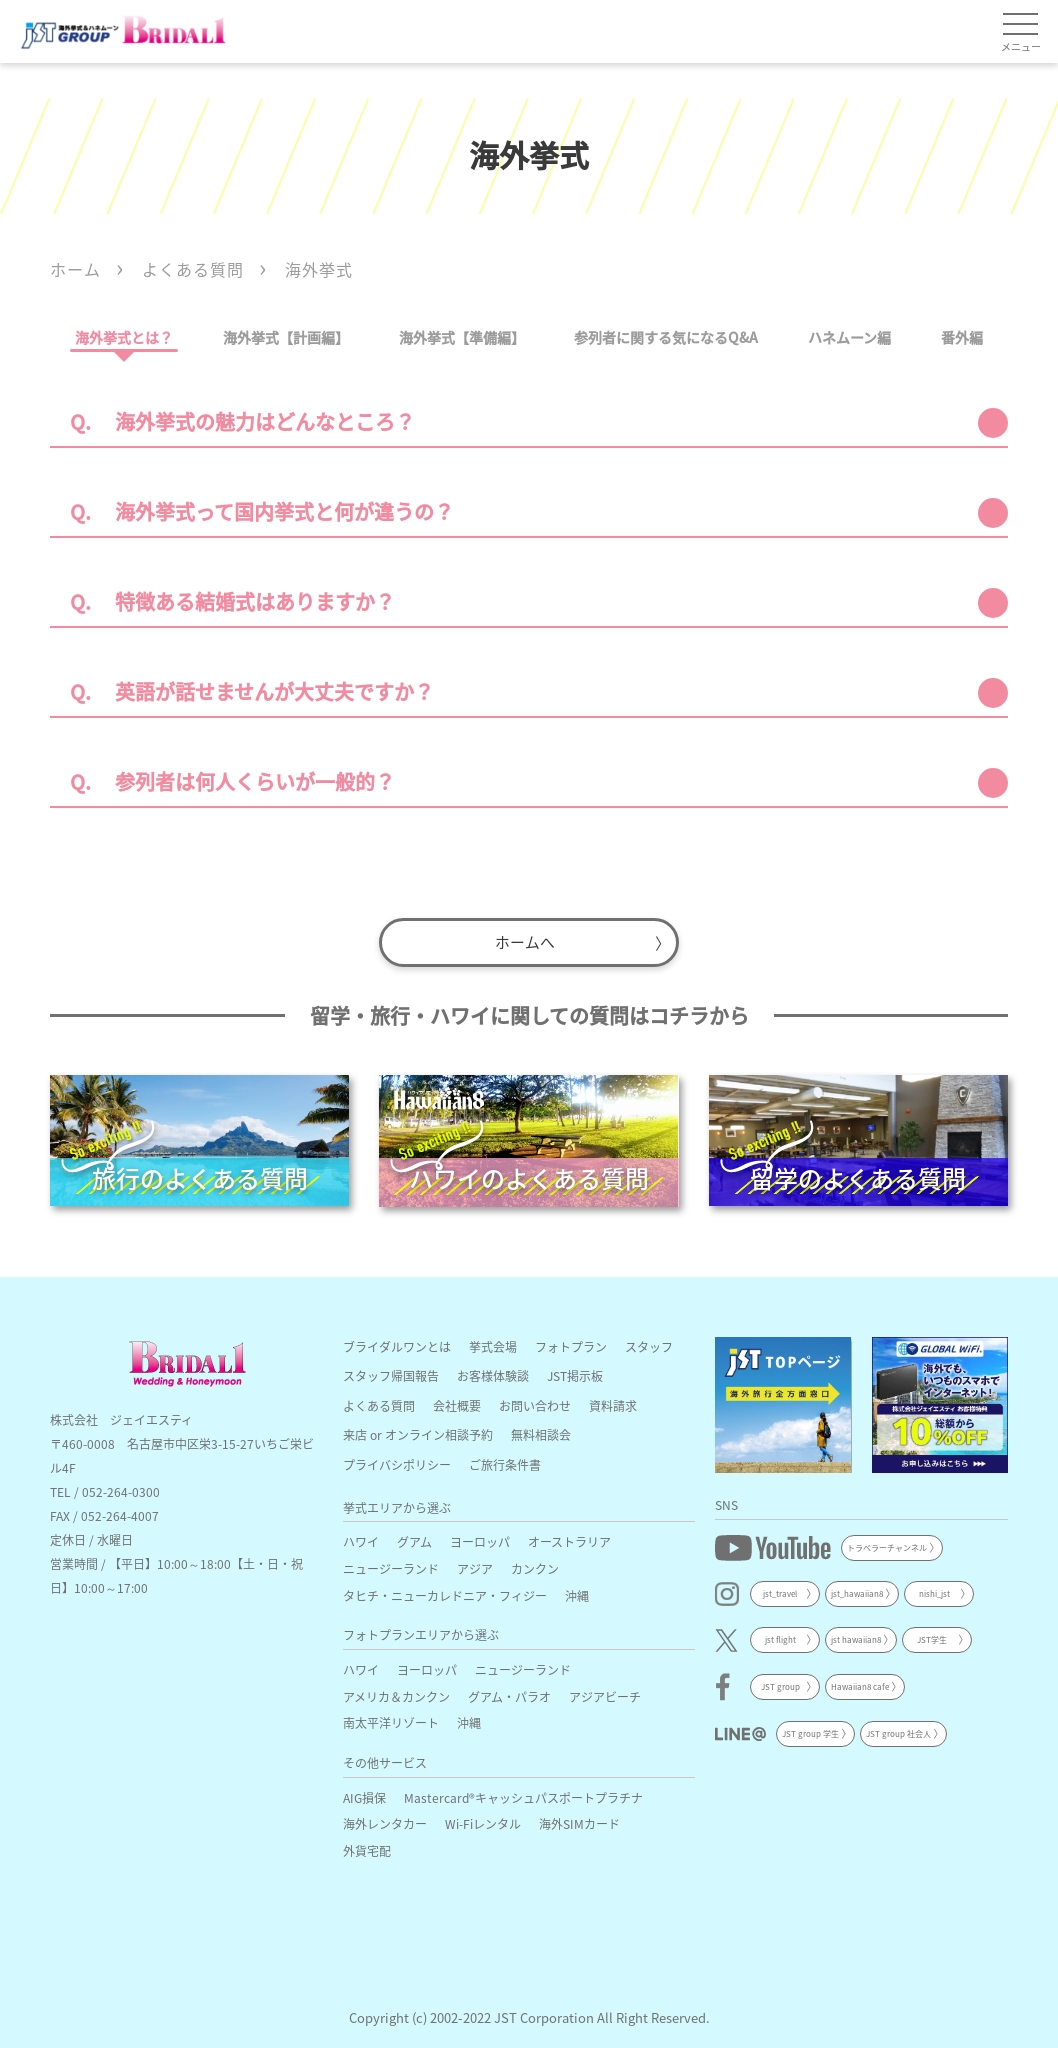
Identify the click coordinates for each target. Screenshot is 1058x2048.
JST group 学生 (810, 1729)
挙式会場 (493, 1343)
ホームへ (525, 940)
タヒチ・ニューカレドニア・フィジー (445, 1592)
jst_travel (780, 1590)
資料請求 (613, 1402)
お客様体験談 (493, 1372)
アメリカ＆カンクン (396, 1692)
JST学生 (932, 1636)
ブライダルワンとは (397, 1343)
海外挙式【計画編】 (286, 337)
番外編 (962, 337)
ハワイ (361, 1538)
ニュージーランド (391, 1565)
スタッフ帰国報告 (391, 1372)
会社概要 (457, 1402)
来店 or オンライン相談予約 (418, 1431)
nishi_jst (934, 1590)
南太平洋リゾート (391, 1719)
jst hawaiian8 (856, 1636)
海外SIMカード (579, 1820)
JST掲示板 (575, 1372)
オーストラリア (569, 1538)
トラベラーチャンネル (887, 1544)
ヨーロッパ (480, 1538)
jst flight (780, 1636)
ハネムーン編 (849, 337)
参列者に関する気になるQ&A (666, 337)
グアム (414, 1538)
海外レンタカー (385, 1820)
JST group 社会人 (898, 1729)
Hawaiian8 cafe (860, 1683)
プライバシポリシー (397, 1461)
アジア (475, 1565)
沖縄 (577, 1592)
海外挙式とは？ (124, 337)
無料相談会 (541, 1431)
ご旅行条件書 (505, 1461)
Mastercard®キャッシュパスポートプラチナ (523, 1793)
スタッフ (649, 1343)
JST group (780, 1683)
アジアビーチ (605, 1692)
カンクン (535, 1565)
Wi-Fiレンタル (483, 1820)
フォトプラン (571, 1343)
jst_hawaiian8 (857, 1590)
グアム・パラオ (509, 1692)
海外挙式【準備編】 (462, 337)
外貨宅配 (367, 1847)
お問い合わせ (535, 1402)
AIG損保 (364, 1793)
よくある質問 (379, 1402)
